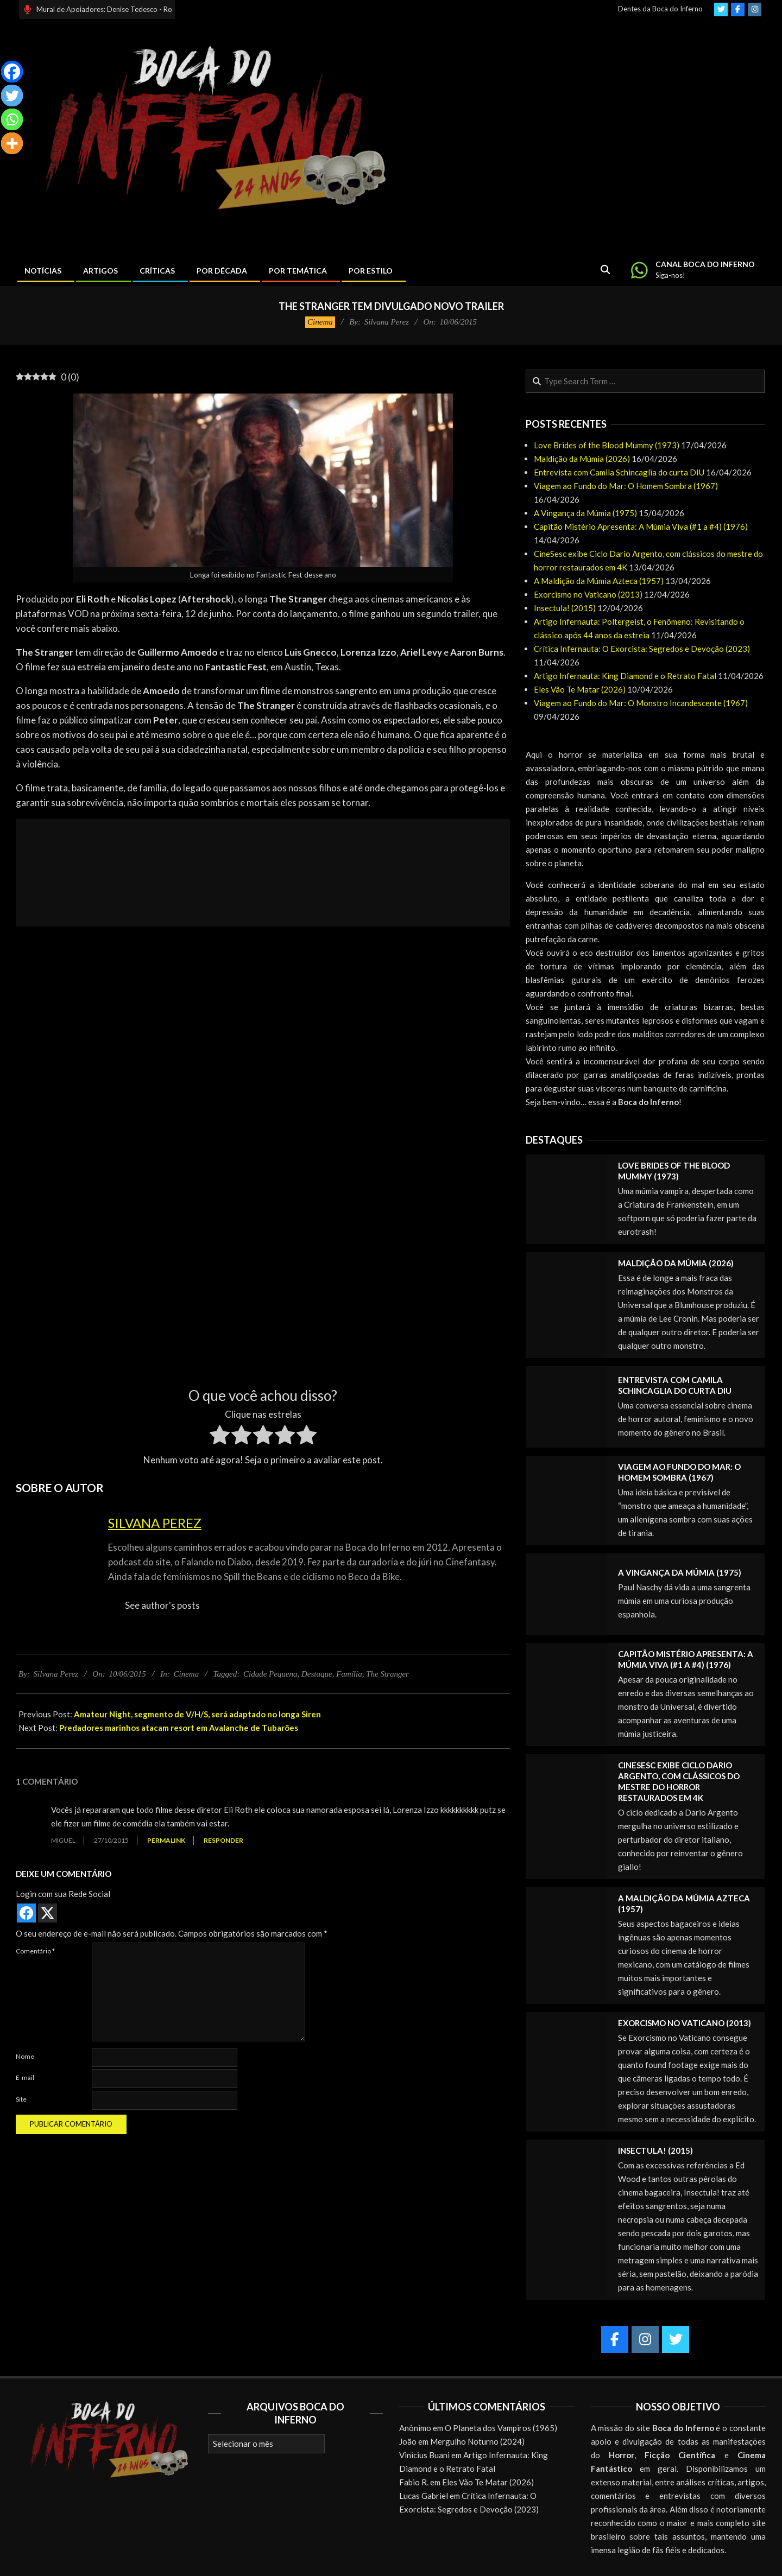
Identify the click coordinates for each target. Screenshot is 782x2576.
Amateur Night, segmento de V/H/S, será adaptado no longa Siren (197, 1714)
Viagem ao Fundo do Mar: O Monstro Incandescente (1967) (641, 703)
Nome (25, 2056)
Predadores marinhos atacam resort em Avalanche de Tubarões (178, 1728)
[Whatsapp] (12, 119)
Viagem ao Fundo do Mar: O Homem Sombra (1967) (626, 486)
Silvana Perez (154, 1523)
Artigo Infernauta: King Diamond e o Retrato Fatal (625, 676)
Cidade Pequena (270, 1674)
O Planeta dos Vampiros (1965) (501, 2428)
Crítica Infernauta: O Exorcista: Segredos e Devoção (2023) (642, 648)
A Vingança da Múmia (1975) (585, 513)
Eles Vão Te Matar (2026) (580, 689)
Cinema (320, 322)
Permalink (166, 1840)
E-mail (25, 2077)
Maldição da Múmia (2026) (582, 459)
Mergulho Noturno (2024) (477, 2441)
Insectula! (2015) (565, 608)
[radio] (220, 1437)
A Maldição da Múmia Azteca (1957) (599, 581)
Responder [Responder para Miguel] (223, 1840)
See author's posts (162, 1605)
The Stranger (387, 1674)
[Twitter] (12, 95)
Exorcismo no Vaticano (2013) (588, 594)
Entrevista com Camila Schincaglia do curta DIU (619, 472)
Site (21, 2099)
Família (349, 1674)
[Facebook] (12, 72)
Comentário (35, 1951)
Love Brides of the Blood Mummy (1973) (606, 445)
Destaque (316, 1674)
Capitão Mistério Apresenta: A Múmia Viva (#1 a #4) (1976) (641, 526)
